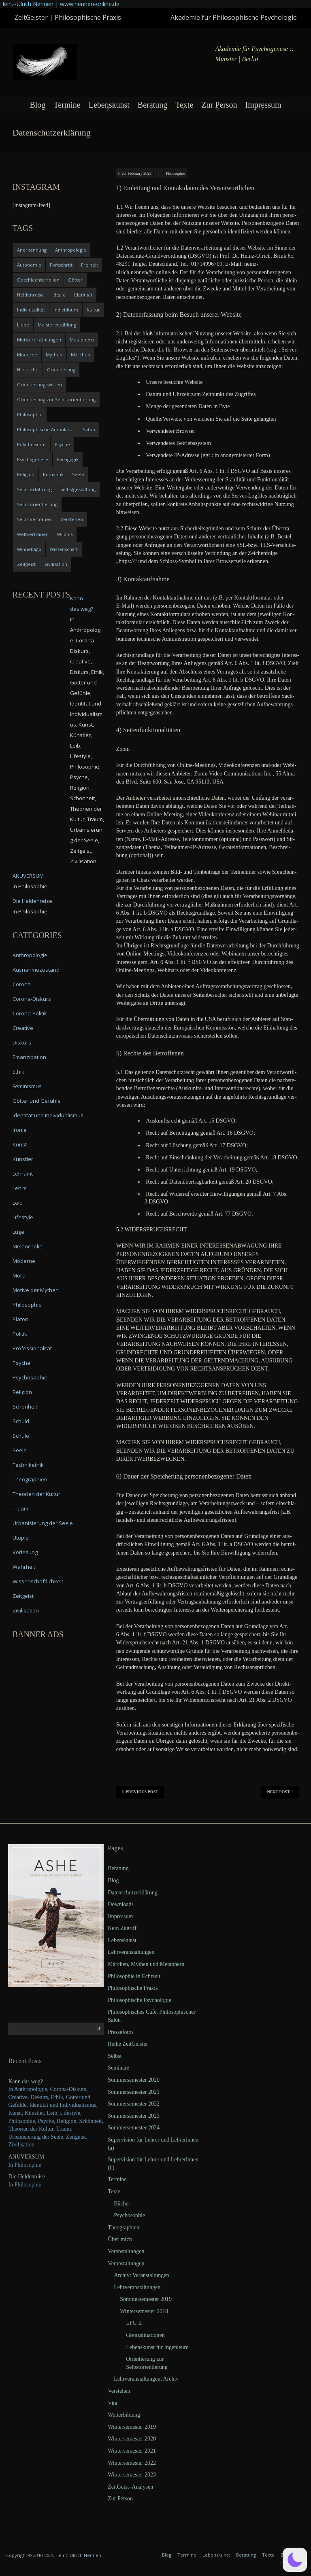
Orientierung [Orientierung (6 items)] (61, 369)
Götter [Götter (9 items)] (75, 280)
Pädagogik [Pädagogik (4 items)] (68, 459)
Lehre (20, 1188)
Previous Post (140, 1792)
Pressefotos (121, 2032)
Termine (66, 104)
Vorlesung (25, 1552)
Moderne (24, 1261)
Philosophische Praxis (133, 1988)
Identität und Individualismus (48, 1115)
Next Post (280, 1792)
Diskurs (22, 1042)
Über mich (120, 2239)
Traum (20, 1508)
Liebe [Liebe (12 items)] (23, 325)
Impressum (263, 104)
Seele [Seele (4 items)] (78, 474)
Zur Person (219, 104)
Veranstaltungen (126, 2251)
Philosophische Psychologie (139, 2000)
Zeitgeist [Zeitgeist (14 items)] (26, 564)
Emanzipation (29, 1057)
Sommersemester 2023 (134, 2116)
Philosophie (175, 173)
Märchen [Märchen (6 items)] (80, 355)
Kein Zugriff (122, 1928)
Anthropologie (30, 955)
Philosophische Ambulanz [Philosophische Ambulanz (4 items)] (45, 429)
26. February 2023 (136, 173)
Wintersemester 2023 (132, 2475)
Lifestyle (23, 1217)
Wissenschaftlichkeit (38, 1581)
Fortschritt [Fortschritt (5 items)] (61, 265)
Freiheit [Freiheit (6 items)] (89, 265)
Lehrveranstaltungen (131, 1952)
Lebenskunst (109, 104)
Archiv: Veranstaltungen (141, 2275)
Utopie (21, 1537)
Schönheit (25, 1406)
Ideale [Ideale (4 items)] (59, 295)
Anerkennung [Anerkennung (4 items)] (32, 250)
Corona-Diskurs (32, 998)
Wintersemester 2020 (132, 2439)
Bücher (122, 2204)
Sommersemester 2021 (134, 2092)
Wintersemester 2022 (132, 2463)
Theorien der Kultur (36, 1494)
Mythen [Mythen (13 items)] (54, 355)
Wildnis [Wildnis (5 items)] (64, 534)
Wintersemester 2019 (132, 2427)
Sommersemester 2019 (146, 2299)
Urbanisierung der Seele (43, 1523)
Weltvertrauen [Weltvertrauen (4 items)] (33, 534)
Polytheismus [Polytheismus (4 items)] (31, 444)
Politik (20, 1333)
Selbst (114, 2056)
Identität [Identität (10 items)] (83, 295)
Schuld (21, 1421)
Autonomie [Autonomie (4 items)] (29, 265)
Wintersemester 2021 (132, 2451)
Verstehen (119, 2391)
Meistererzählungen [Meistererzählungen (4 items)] (39, 340)
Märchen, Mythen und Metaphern (146, 1964)
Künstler (23, 1159)
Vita (112, 2403)
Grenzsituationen (145, 2335)
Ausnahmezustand (36, 969)
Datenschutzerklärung (133, 1893)
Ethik (18, 1071)
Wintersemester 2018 (144, 2311)
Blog (37, 104)
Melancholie (28, 1246)
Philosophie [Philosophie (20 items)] (30, 414)
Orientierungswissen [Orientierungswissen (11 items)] (39, 384)
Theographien (30, 1479)
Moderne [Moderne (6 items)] (27, 355)
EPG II (134, 2323)
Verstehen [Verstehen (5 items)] (71, 519)
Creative (23, 1028)
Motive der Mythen (36, 1290)
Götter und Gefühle (37, 1100)
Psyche (21, 1362)
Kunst (20, 1144)
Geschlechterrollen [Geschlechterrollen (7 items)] (38, 280)
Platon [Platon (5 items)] (88, 429)
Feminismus (27, 1086)
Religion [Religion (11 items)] (25, 474)
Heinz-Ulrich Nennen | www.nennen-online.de (59, 4)
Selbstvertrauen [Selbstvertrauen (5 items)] (34, 519)
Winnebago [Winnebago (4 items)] (29, 549)
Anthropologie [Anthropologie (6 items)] (70, 250)
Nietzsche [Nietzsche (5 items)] (27, 369)
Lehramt (23, 1173)
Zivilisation (26, 1610)
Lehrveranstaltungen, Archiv (146, 2379)
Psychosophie (30, 1377)
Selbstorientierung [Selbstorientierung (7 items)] (37, 504)
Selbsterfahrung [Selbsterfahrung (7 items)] (34, 489)
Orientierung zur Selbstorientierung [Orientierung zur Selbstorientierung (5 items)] (56, 399)
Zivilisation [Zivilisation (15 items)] (55, 564)
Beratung (152, 104)
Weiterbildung (124, 2415)
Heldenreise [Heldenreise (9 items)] (30, 295)
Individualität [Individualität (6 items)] (31, 310)
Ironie (20, 1129)
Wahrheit (24, 1566)
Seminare (118, 2068)
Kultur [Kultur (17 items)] (93, 310)
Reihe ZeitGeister (128, 2044)
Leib (18, 1202)
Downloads (121, 1904)
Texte (184, 104)
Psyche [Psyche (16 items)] (62, 444)
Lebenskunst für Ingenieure (157, 2347)
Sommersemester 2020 (134, 2080)
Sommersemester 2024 (134, 2128)
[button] (295, 2560)
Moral (20, 1275)
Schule (21, 1435)
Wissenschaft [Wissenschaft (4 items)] (64, 549)
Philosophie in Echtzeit (134, 1976)
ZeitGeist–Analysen (130, 2487)
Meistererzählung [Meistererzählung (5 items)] (57, 325)
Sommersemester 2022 (134, 2104)
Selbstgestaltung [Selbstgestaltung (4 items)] (78, 489)
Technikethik (28, 1464)
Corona (22, 984)
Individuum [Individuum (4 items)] (65, 310)
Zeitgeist (23, 1595)
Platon (20, 1319)
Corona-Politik (30, 1013)
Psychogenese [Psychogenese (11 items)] (32, 459)
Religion (22, 1392)
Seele (20, 1450)
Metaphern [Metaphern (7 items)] (82, 340)
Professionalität (32, 1348)
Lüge (18, 1231)
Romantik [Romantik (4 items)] (53, 474)
